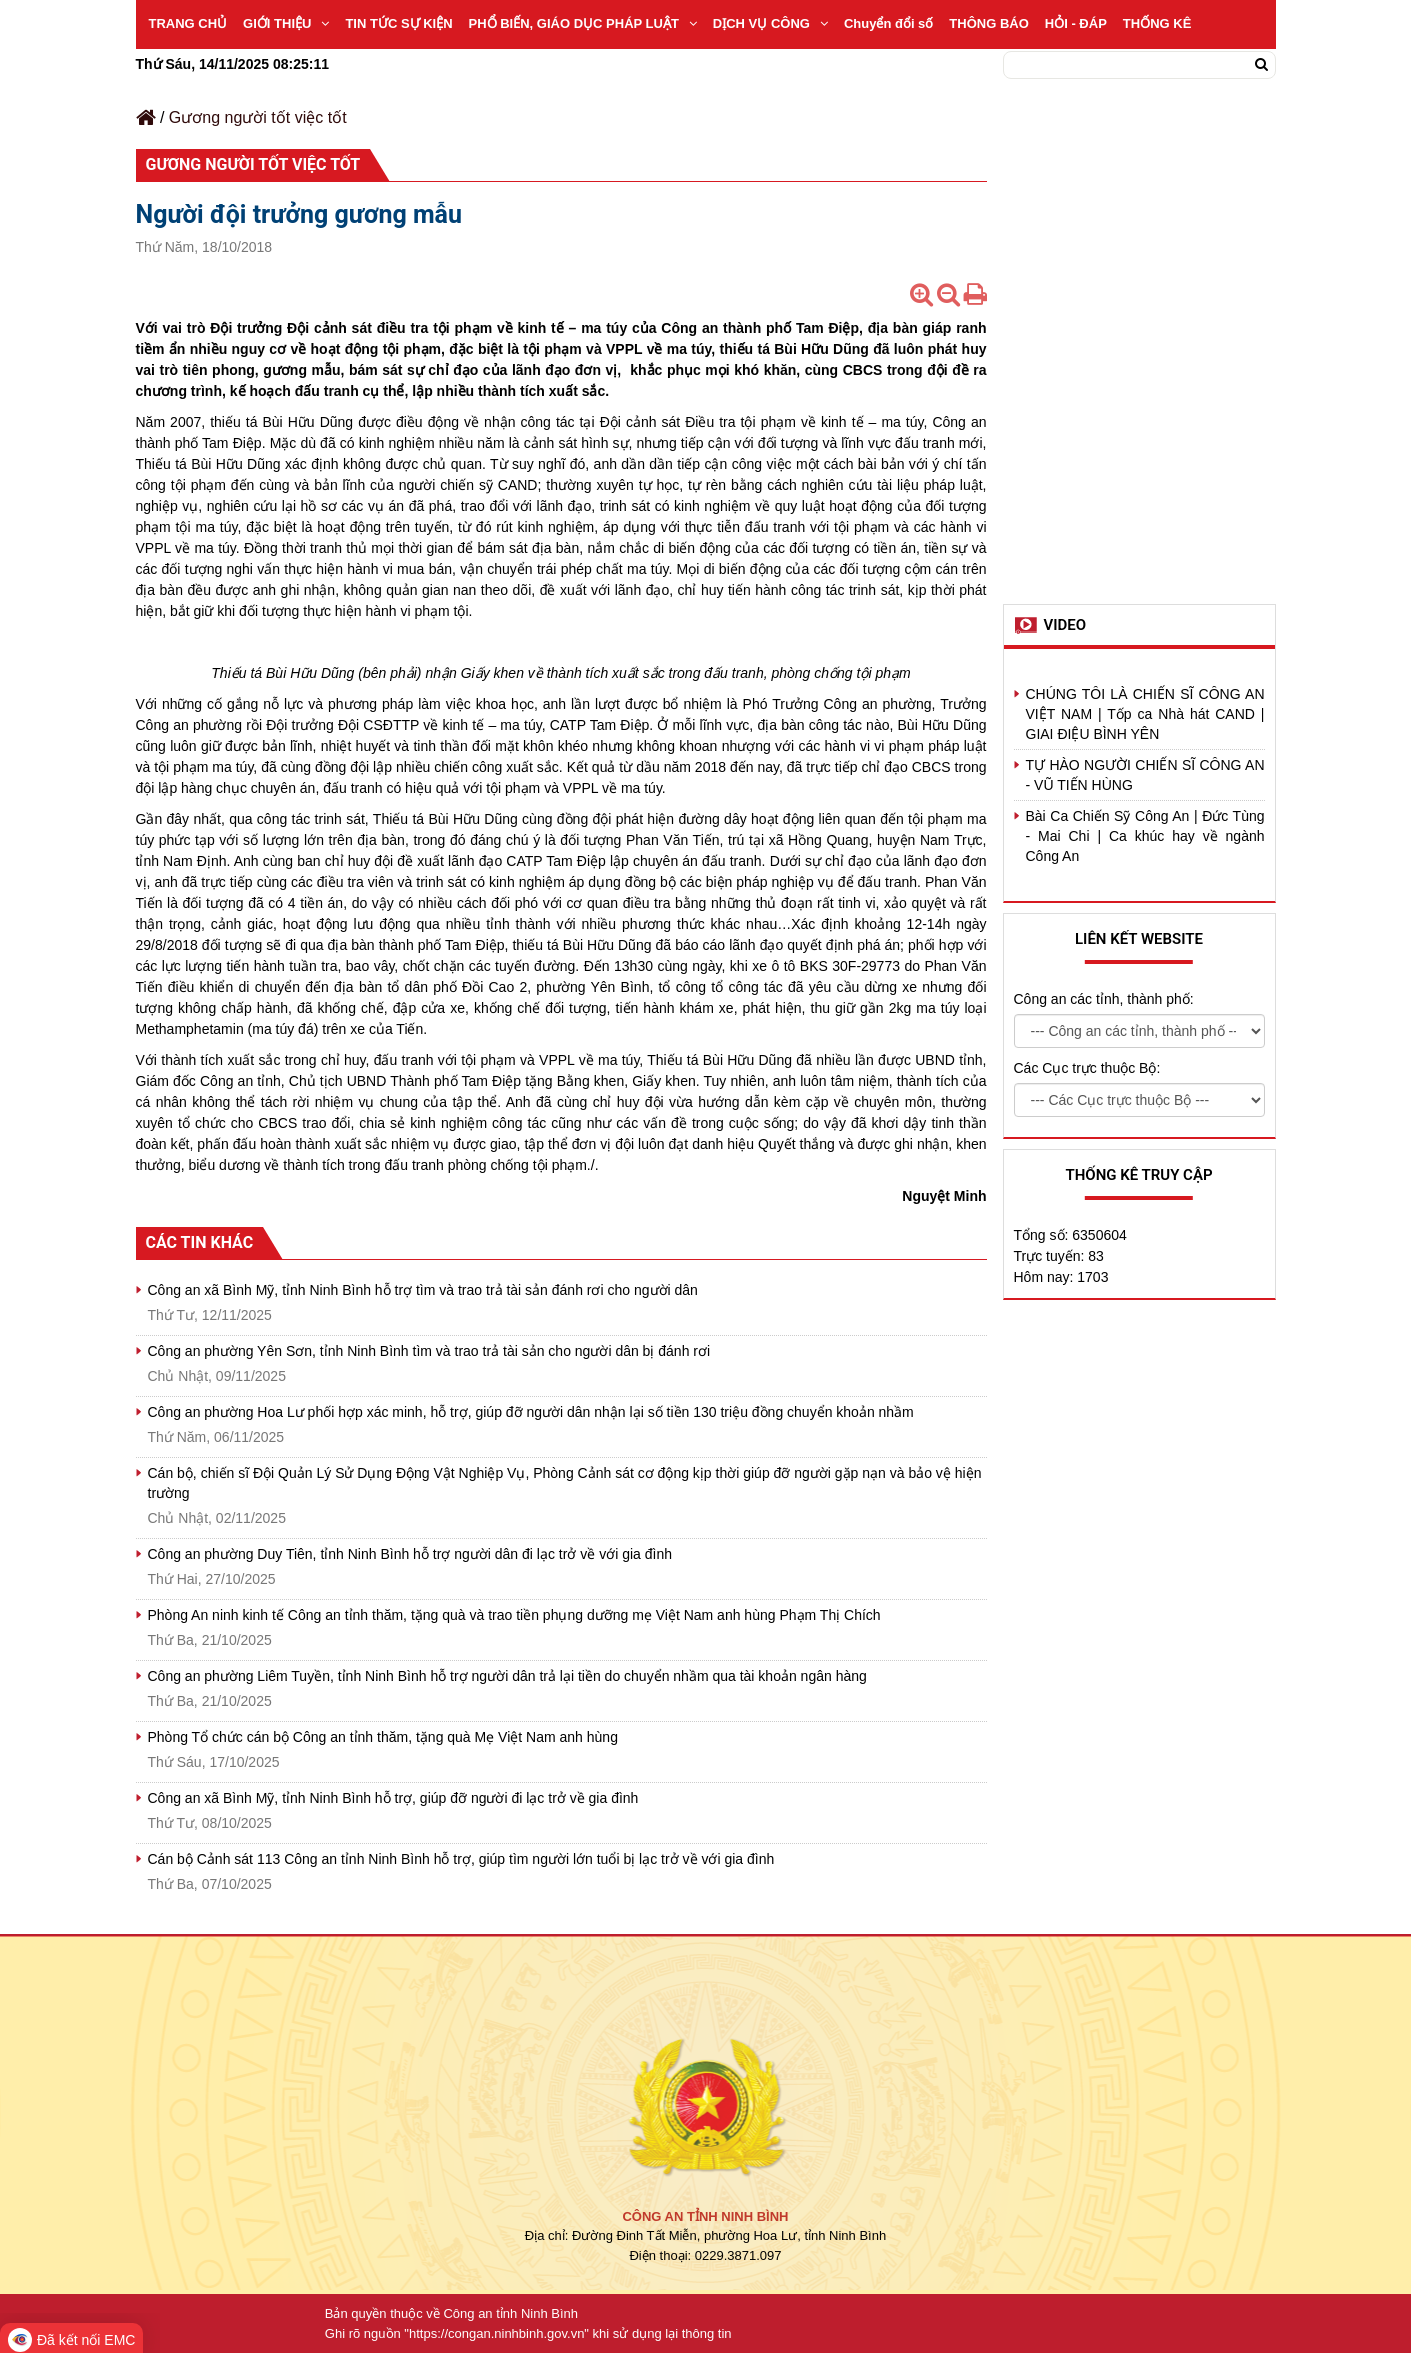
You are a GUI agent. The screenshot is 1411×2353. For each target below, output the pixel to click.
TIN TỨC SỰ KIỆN (398, 23)
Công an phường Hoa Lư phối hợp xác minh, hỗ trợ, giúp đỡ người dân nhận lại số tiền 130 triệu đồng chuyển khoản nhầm (531, 1412)
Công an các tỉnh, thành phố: (1104, 999)
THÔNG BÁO (988, 23)
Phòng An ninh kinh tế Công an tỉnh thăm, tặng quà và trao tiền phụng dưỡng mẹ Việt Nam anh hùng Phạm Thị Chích (514, 1615)
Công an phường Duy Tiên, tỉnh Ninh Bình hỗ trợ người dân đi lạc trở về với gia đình (410, 1554)
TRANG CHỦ (188, 23)
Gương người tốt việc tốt (258, 117)
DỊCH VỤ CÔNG (770, 23)
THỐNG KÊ (1157, 23)
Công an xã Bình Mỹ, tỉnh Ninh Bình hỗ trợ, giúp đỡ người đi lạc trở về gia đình (393, 1798)
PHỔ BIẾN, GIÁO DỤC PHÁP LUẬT (583, 23)
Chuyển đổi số (888, 23)
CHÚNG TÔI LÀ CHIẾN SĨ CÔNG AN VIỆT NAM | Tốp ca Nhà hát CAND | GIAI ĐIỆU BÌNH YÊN (1145, 714)
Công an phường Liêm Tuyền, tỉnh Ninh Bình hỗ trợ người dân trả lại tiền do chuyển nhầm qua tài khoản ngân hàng (507, 1676)
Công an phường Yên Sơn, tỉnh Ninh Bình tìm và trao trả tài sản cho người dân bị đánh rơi (429, 1351)
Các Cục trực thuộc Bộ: (1087, 1068)
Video (1065, 625)
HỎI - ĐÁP (1076, 23)
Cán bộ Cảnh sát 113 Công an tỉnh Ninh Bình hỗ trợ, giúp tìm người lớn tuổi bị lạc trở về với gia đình (461, 1859)
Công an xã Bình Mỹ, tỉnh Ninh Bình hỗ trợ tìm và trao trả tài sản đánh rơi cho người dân (423, 1290)
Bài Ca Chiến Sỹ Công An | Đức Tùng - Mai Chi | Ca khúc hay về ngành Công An (1145, 836)
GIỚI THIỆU (286, 23)
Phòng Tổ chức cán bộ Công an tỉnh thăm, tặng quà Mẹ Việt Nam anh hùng (383, 1737)
